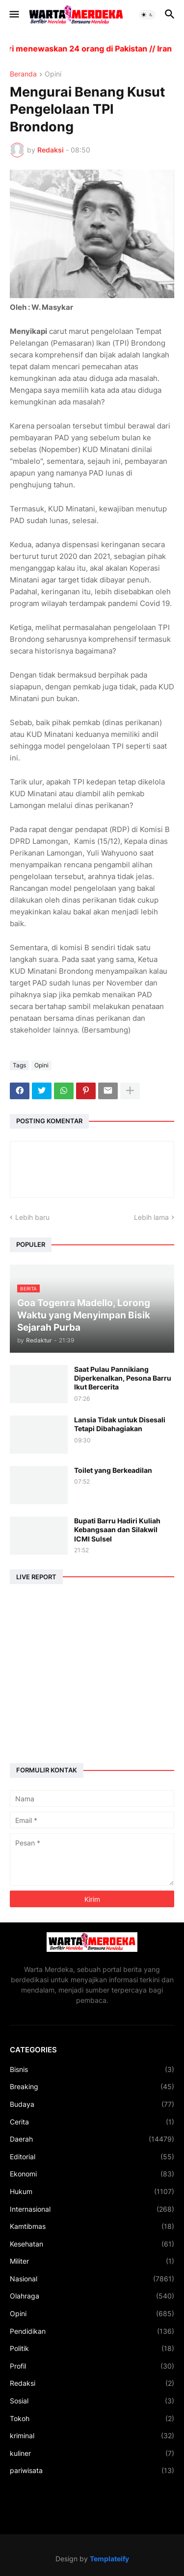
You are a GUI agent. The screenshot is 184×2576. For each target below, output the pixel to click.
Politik (92, 2348)
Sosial (92, 2401)
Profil (92, 2366)
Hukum (92, 2192)
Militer (92, 2261)
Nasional (92, 2279)
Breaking (92, 2087)
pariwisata (92, 2470)
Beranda (23, 74)
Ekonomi (92, 2174)
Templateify (109, 2558)
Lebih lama (151, 1217)
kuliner (92, 2453)
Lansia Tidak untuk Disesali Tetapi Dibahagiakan (119, 1424)
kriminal (92, 2436)
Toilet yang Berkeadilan (113, 1470)
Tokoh (92, 2419)
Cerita (92, 2122)
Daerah (92, 2139)
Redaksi (92, 2383)
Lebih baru (32, 1217)
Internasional (92, 2209)
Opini (53, 74)
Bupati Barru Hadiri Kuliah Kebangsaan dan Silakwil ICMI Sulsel (117, 1529)
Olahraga (92, 2296)
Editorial (92, 2157)
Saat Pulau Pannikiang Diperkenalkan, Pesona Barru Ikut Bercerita (122, 1378)
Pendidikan (92, 2331)
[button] (13, 14)
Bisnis (92, 2069)
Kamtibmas (92, 2226)
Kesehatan (92, 2244)
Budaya (92, 2104)
